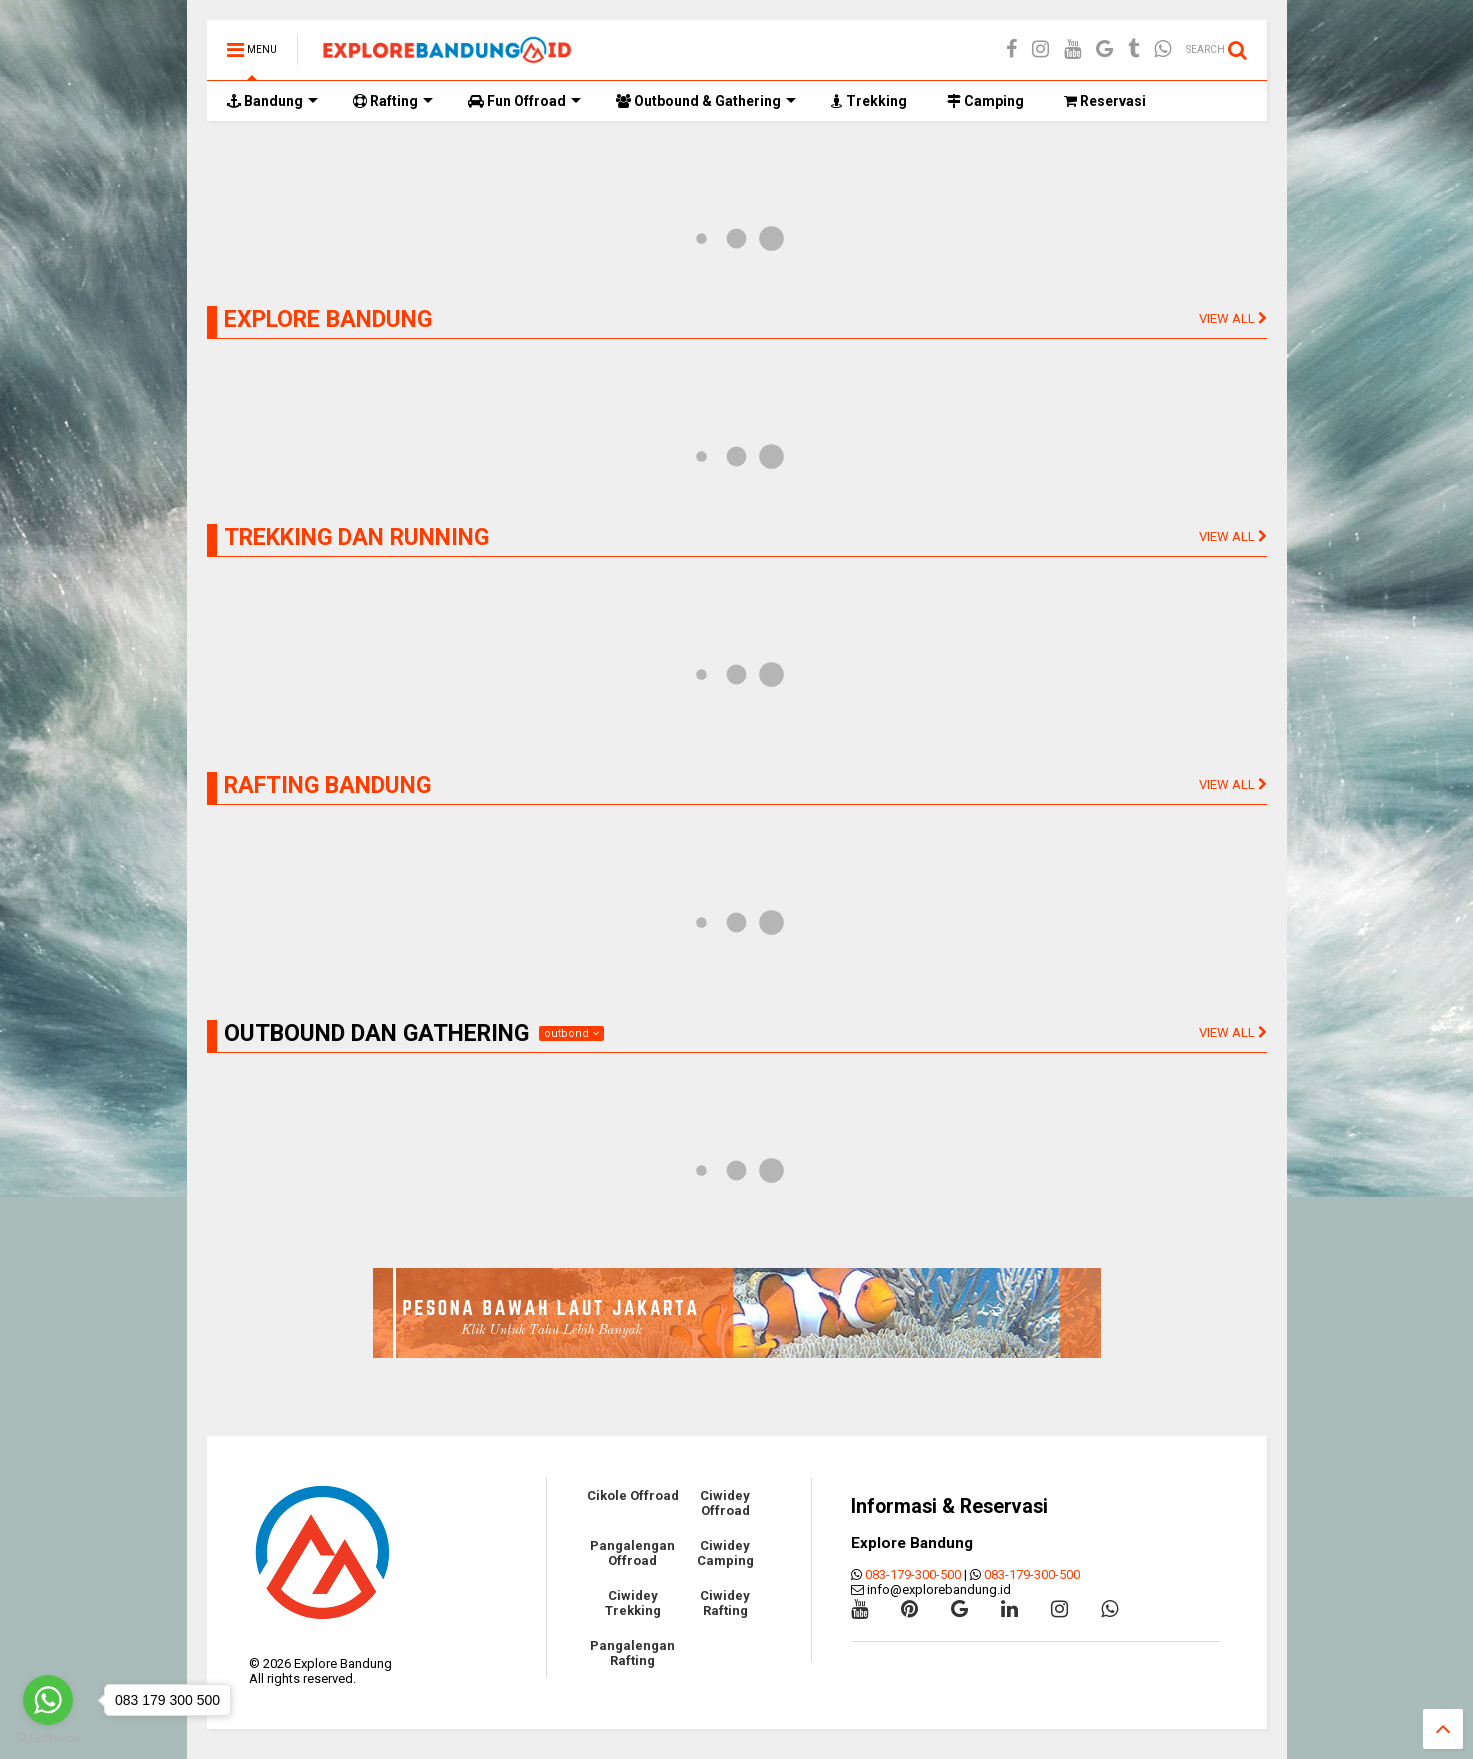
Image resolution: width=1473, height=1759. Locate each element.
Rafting (393, 101)
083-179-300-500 (913, 1574)
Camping (985, 101)
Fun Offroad (524, 101)
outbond (571, 1033)
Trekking (869, 101)
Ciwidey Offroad (725, 1503)
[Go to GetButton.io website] (48, 1738)
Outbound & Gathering (706, 101)
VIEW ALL (1233, 318)
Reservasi (1105, 101)
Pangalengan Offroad (632, 1553)
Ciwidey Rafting (725, 1603)
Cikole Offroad (633, 1495)
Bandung (272, 101)
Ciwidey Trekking (633, 1603)
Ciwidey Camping (725, 1553)
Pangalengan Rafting (632, 1653)
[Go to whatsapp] (48, 1700)
